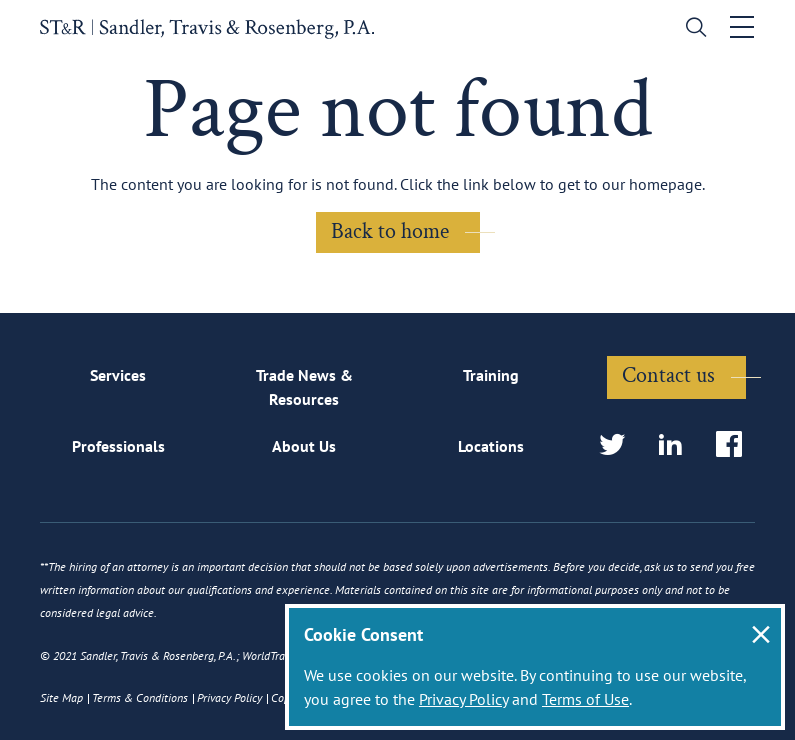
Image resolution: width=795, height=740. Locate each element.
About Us (304, 446)
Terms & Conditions (140, 697)
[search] (691, 29)
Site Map (61, 697)
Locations (491, 446)
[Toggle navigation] (742, 27)
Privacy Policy (463, 699)
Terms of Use (585, 699)
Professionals (118, 446)
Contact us (668, 375)
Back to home (390, 231)
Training (491, 375)
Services (118, 375)
